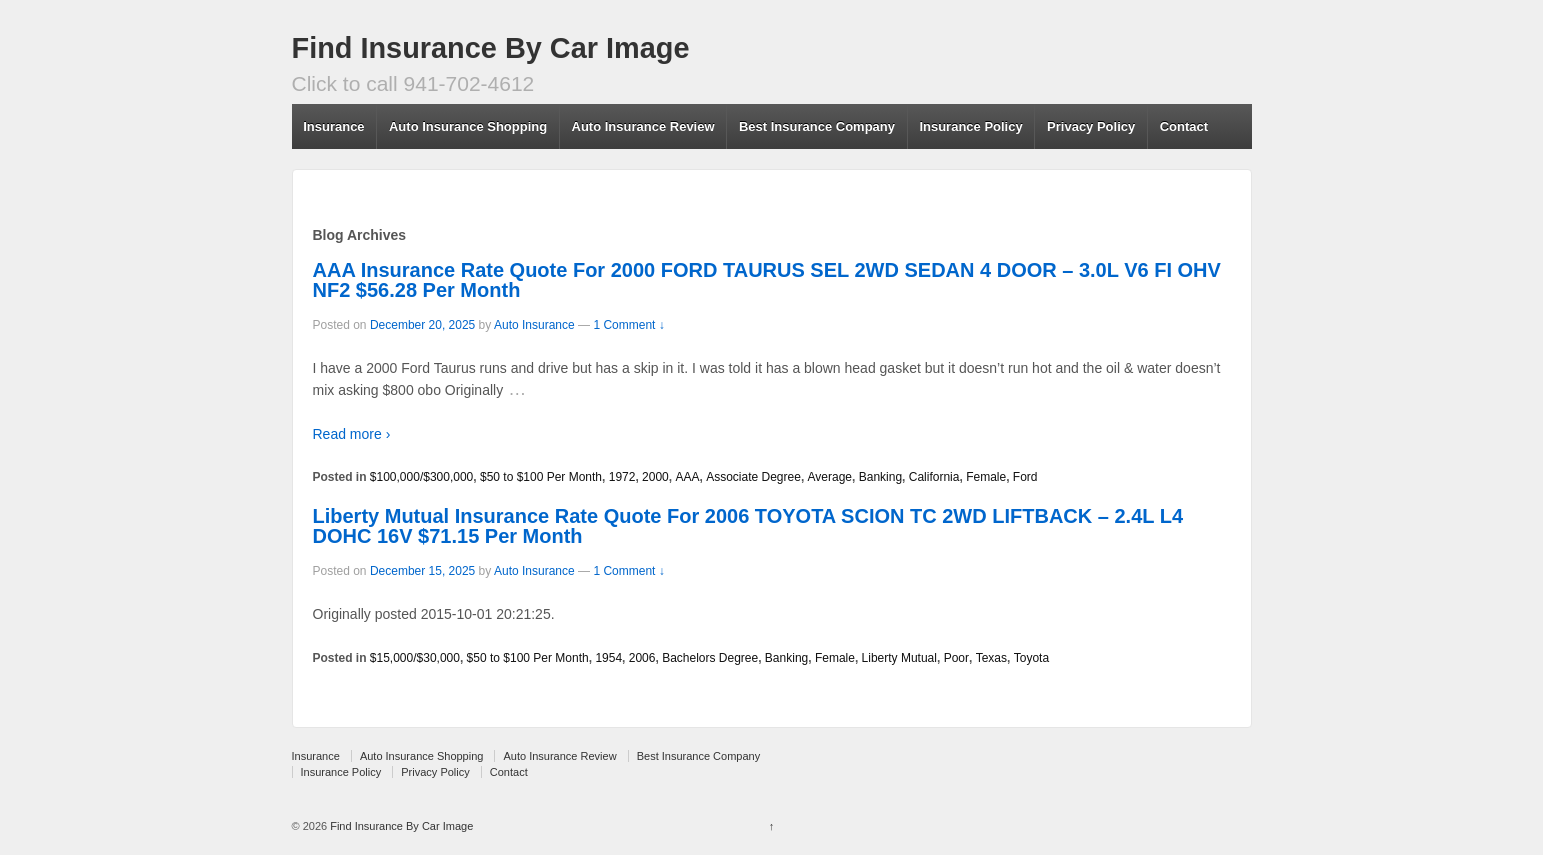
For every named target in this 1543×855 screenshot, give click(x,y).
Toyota (1031, 658)
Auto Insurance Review (643, 126)
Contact (1184, 126)
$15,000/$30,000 (415, 658)
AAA (687, 477)
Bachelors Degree (710, 658)
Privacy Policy (1091, 126)
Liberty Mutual (899, 658)
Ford (1025, 477)
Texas (991, 658)
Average (830, 477)
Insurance (333, 126)
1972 (622, 477)
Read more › (352, 434)
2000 (655, 477)
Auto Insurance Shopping (468, 126)
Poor (956, 658)
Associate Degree (753, 477)
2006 (642, 658)
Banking (880, 477)
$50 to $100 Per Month (541, 477)
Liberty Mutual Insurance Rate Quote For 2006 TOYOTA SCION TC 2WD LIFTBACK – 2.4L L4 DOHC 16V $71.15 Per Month (748, 526)
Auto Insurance (534, 325)
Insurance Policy (970, 126)
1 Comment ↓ (628, 325)
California (934, 477)
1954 (608, 658)
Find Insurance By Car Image (491, 48)
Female (986, 477)
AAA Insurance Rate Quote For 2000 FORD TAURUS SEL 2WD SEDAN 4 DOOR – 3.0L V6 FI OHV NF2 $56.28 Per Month (767, 280)
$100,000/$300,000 (421, 477)
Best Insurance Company (817, 126)
